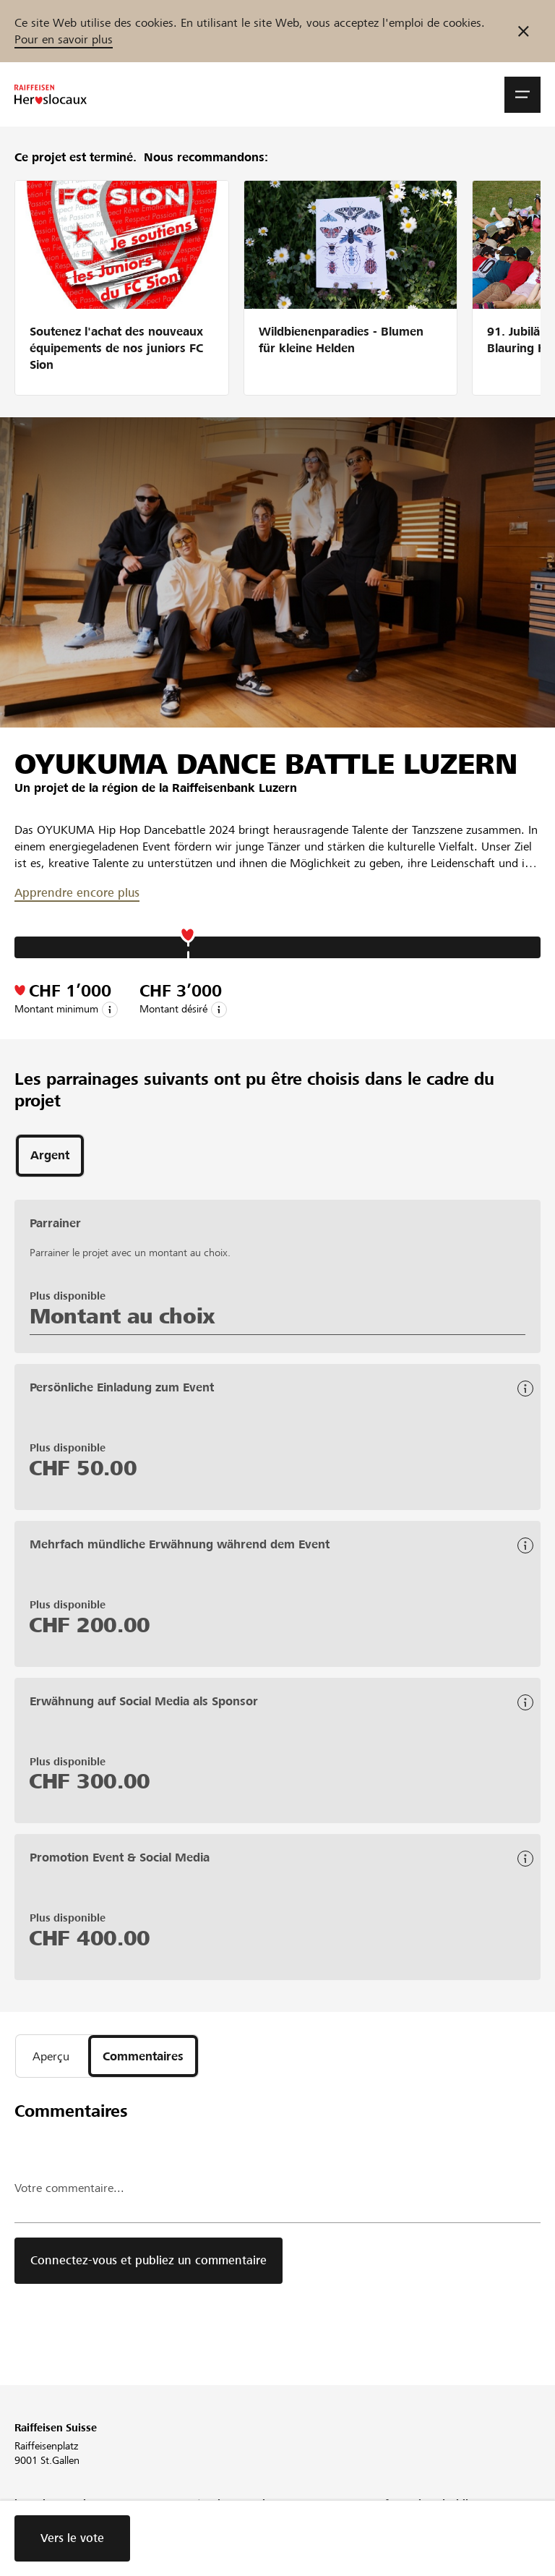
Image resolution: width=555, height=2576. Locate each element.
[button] (522, 95)
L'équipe (33, 2525)
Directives (396, 2525)
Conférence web (231, 2525)
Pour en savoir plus (63, 39)
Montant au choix (122, 1316)
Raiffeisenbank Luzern (234, 788)
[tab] (50, 1155)
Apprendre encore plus (76, 893)
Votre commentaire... (69, 2188)
